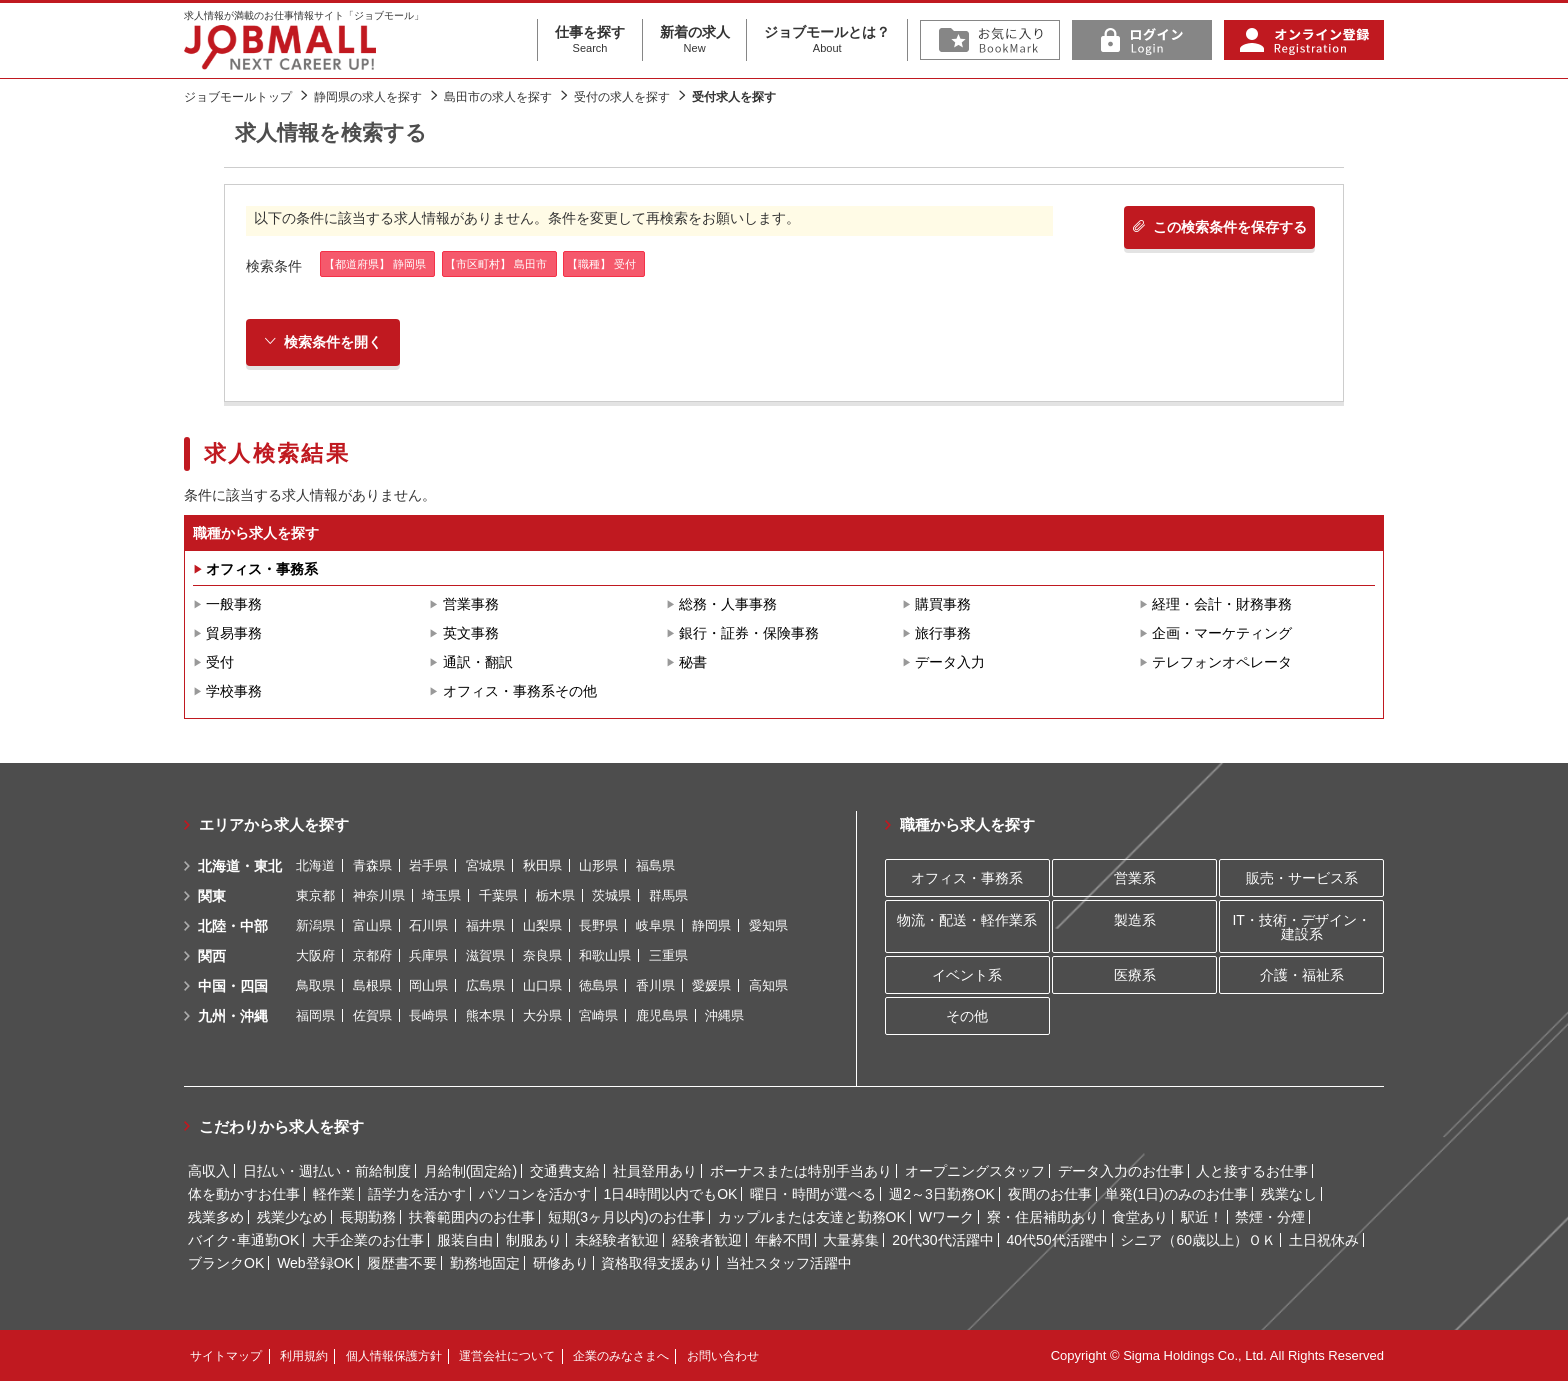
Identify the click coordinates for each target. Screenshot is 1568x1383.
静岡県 (711, 927)
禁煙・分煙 (1270, 1219)
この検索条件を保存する (1212, 230)
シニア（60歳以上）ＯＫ (1198, 1242)
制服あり (534, 1242)
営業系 (1135, 880)
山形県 (598, 867)
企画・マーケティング (1222, 635)
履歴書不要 (402, 1265)
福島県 (655, 867)
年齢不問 (783, 1242)
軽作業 (334, 1196)
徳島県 (598, 987)
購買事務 (943, 606)
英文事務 (471, 635)
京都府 (372, 957)
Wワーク (946, 1219)
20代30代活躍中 (942, 1242)
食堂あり (1140, 1219)
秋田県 (542, 867)
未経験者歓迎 (617, 1242)
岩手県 (428, 867)
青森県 (372, 867)
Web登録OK (315, 1265)
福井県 (485, 927)
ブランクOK (226, 1265)
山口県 (542, 987)
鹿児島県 (662, 1017)
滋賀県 (485, 957)
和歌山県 (605, 957)
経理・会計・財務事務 (1222, 606)
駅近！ (1202, 1219)
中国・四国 (233, 988)
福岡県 (315, 1017)
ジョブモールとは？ (827, 40)
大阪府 (315, 957)
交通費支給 (565, 1173)
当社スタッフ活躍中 (789, 1265)
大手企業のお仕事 (368, 1242)
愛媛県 (711, 987)
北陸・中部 (233, 928)
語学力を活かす (417, 1196)
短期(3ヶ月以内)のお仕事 (626, 1219)
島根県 (372, 987)
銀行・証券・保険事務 (749, 635)
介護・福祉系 (1302, 977)
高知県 (768, 987)
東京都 (315, 897)
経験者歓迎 (707, 1242)
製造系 (1135, 921)
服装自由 (465, 1242)
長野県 (598, 927)
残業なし (1289, 1196)
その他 (967, 1018)
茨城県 (611, 897)
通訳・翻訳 (478, 664)
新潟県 (315, 927)
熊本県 (485, 1017)
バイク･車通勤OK (243, 1242)
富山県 (372, 927)
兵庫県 (428, 957)
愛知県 (768, 927)
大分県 (542, 1017)
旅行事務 (943, 635)
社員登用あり (655, 1173)
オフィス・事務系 (262, 571)
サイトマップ (226, 1358)
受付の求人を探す (622, 97)
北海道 (315, 867)
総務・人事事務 (728, 606)
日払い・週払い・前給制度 (327, 1173)
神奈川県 (379, 897)
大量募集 (851, 1242)
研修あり (561, 1265)
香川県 (655, 987)
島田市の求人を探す (498, 97)
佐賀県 (372, 1017)
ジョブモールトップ (238, 97)
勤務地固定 (485, 1265)
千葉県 (498, 897)
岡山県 (428, 987)
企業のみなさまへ (621, 1358)
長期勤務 (368, 1219)
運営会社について (507, 1358)
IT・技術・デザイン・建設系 (1301, 928)
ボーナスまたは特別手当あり (801, 1173)
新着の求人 (695, 40)
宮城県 (485, 867)
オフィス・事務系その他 (520, 693)
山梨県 (542, 927)
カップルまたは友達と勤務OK (812, 1219)
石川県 (428, 927)
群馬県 (668, 897)
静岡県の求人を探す (368, 97)
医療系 (1135, 977)
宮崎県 (598, 1017)
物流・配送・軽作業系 (967, 921)
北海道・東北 (240, 868)
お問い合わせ (723, 1358)
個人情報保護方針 (394, 1358)
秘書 (693, 664)
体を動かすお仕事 (244, 1196)
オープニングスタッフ (975, 1173)
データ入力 (950, 664)
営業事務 (471, 606)
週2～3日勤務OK (942, 1196)
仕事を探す (590, 40)
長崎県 (428, 1017)
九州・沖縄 (233, 1018)
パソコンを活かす (535, 1196)
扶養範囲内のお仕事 (472, 1219)
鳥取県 (315, 987)
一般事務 (234, 606)
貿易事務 (234, 635)
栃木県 (555, 897)
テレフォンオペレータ (1222, 664)
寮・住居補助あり (1043, 1219)
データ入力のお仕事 (1121, 1173)
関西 (212, 958)
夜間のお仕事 (1050, 1196)
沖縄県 (724, 1017)
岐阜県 (655, 927)
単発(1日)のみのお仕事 (1176, 1196)
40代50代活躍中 (1056, 1242)
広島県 (485, 987)
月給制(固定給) (470, 1173)
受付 (220, 664)
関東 (212, 898)
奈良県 (542, 957)
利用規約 (304, 1358)
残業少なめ (292, 1219)
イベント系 (967, 977)
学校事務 (234, 693)
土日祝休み (1324, 1242)
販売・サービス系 (1302, 880)
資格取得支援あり (657, 1265)
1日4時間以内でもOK (671, 1196)
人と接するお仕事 (1252, 1173)
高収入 (209, 1173)
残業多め (216, 1219)
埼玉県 (441, 897)
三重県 (668, 957)
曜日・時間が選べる (813, 1196)
